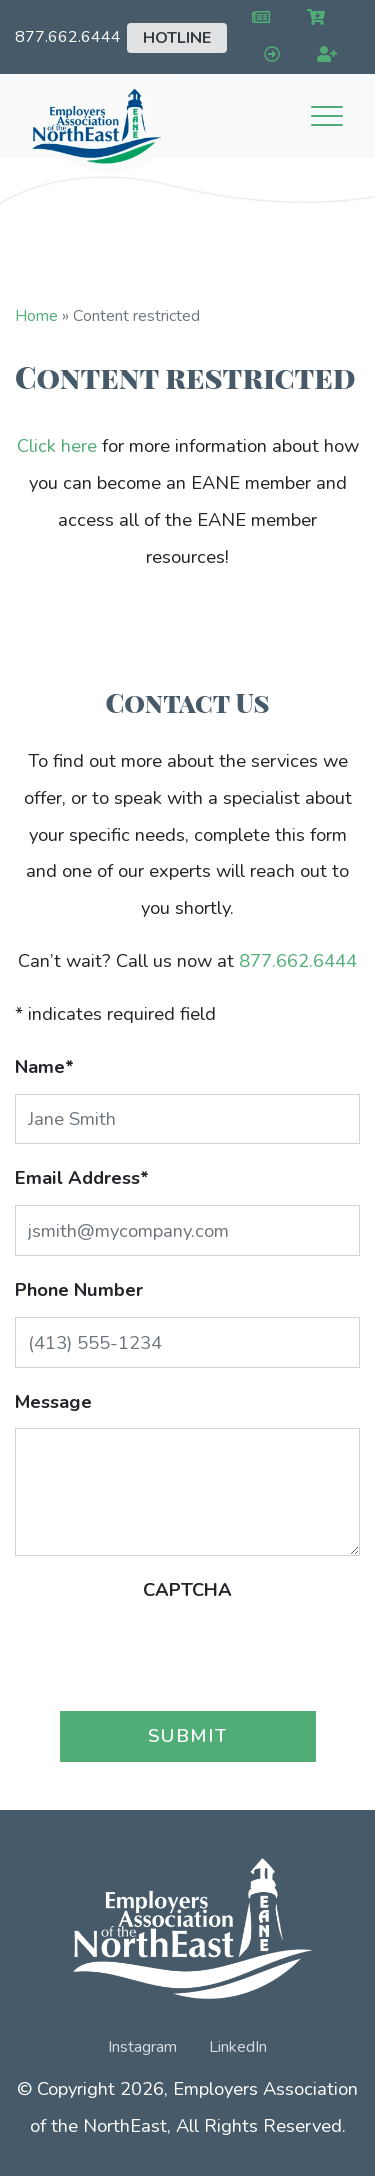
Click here (57, 445)
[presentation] (188, 1656)
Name (44, 1066)
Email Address (82, 1177)
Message (53, 1401)
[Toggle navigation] (327, 116)
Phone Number (79, 1289)
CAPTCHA (187, 1589)
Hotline (177, 38)
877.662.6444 (68, 37)
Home (36, 316)
